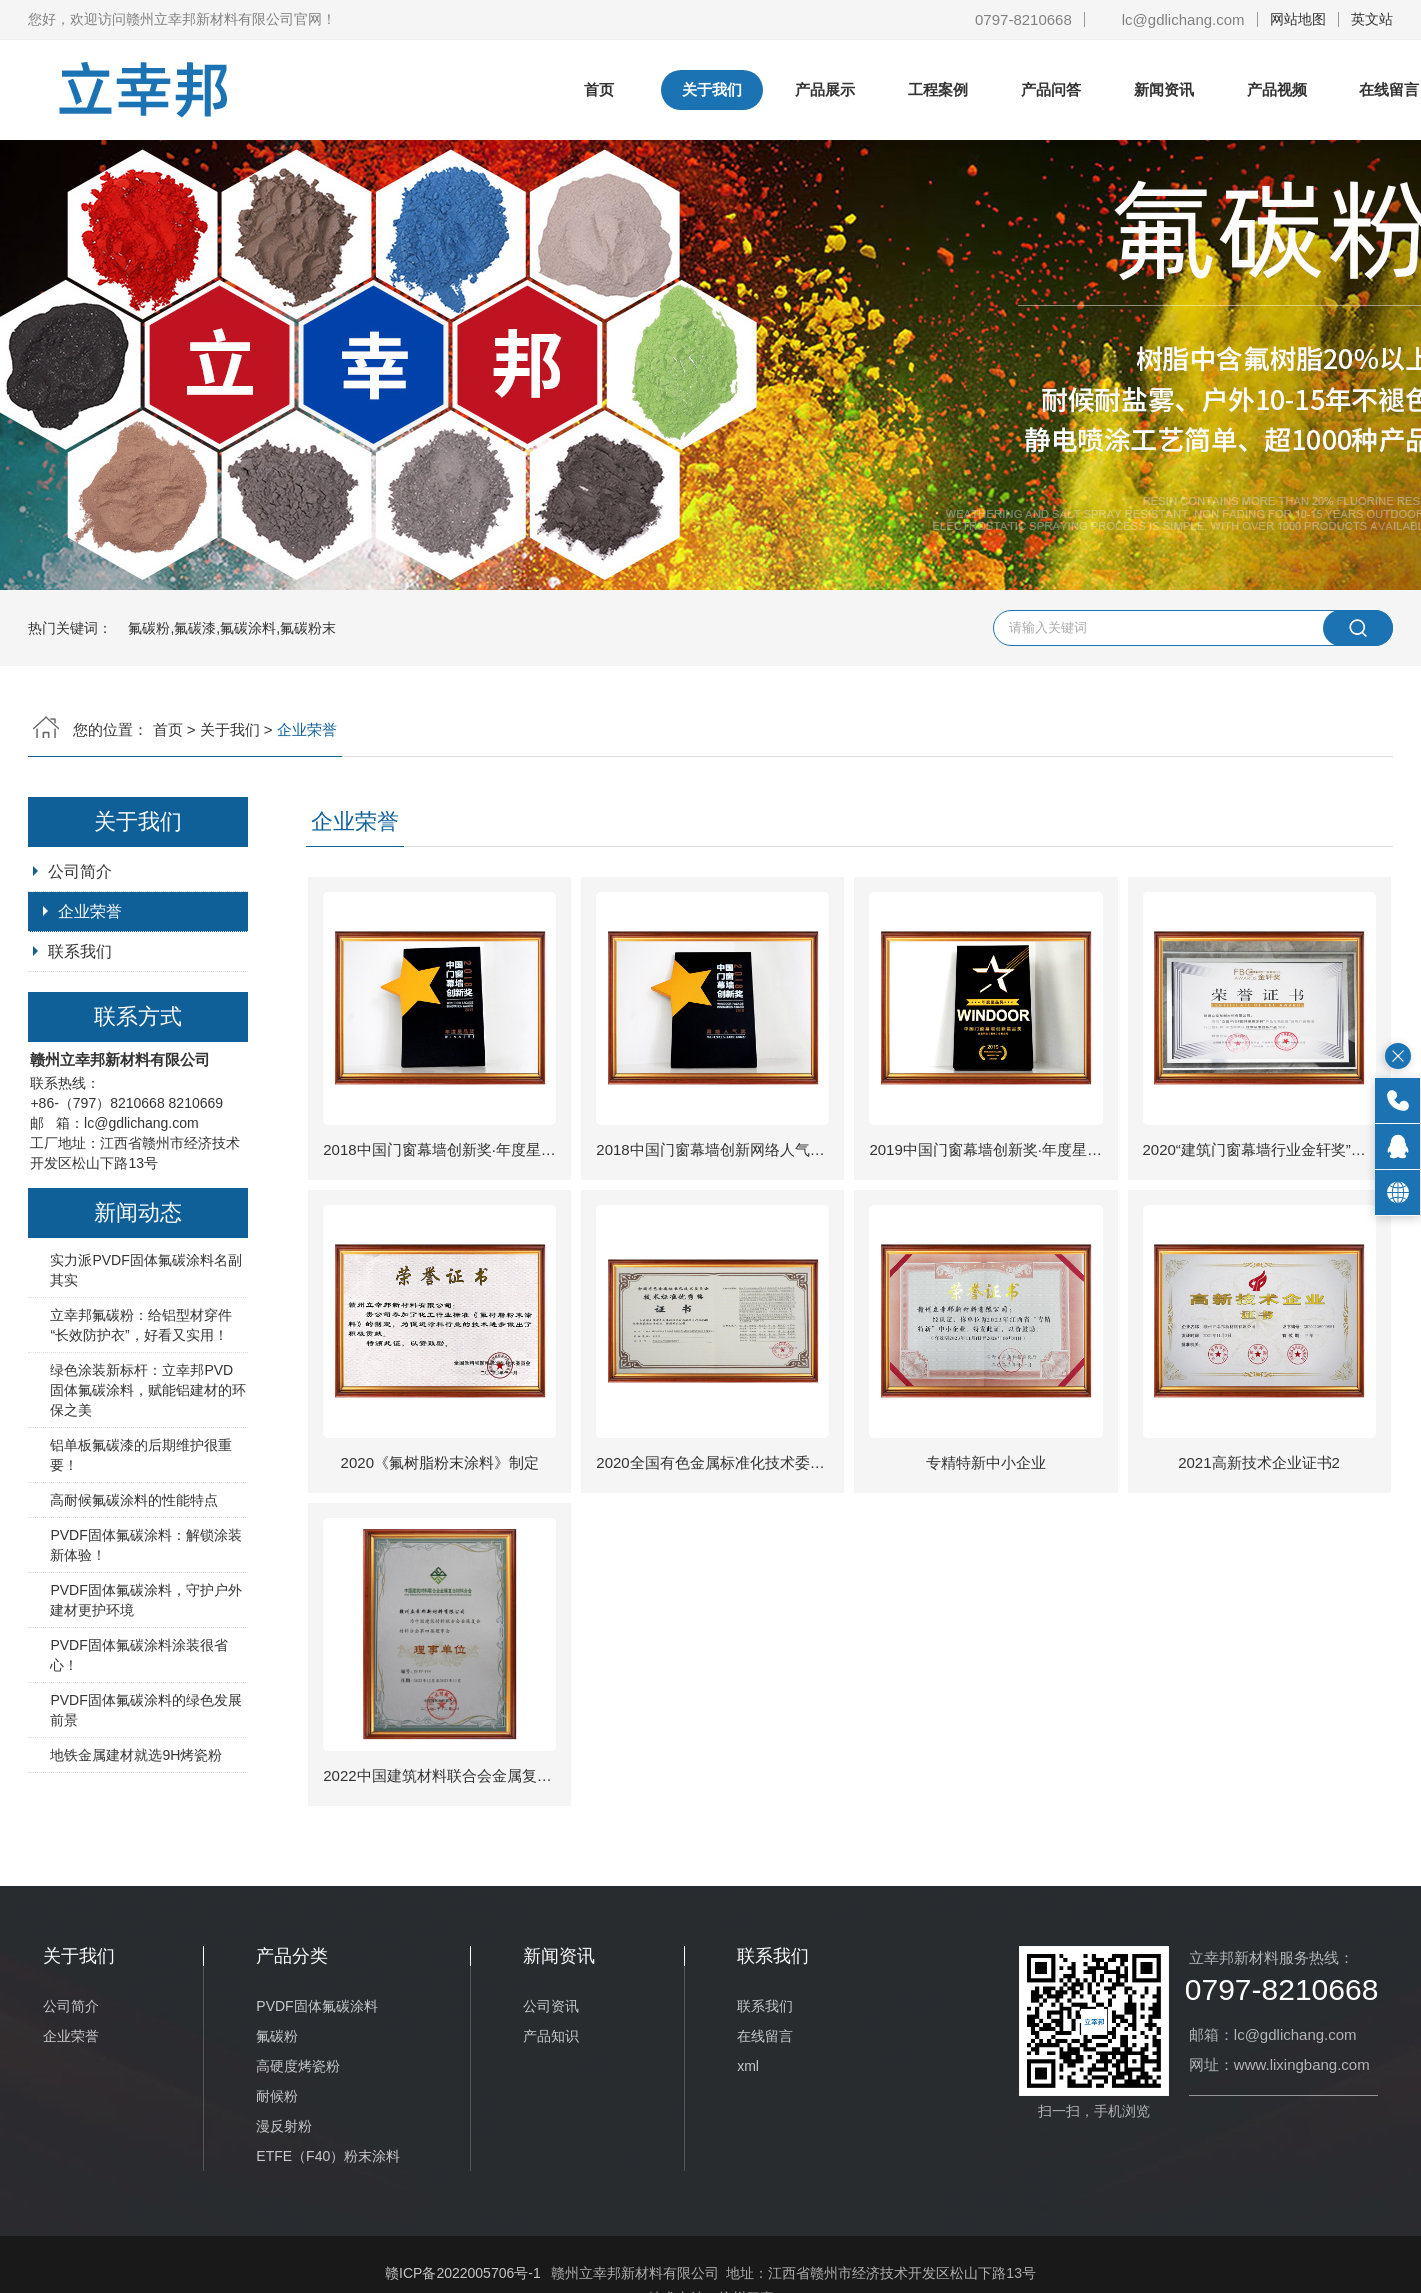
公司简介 (80, 871)
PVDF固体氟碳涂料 (316, 2006)
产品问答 (1051, 89)
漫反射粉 (284, 2126)
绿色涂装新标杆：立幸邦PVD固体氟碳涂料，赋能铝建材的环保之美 (148, 1390)
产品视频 (1277, 89)
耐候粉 (277, 2096)
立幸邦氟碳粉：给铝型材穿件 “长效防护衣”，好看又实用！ (141, 1325)
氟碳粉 (277, 2036)
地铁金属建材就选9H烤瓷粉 (136, 1755)
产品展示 (825, 89)
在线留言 (765, 2036)
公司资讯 (551, 2006)
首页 (599, 89)
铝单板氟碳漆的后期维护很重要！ (141, 1455)
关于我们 (712, 89)
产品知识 (551, 2036)
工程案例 (938, 89)
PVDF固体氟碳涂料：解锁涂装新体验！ (145, 1545)
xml (748, 2066)
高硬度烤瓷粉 (298, 2066)
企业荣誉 (90, 911)
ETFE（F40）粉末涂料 (328, 2156)
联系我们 (80, 951)
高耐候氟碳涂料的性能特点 (134, 1500)
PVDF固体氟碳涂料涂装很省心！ (138, 1655)
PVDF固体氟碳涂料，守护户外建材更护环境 (145, 1600)
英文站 (1372, 19)
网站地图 (1298, 19)
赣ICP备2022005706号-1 (463, 2273)
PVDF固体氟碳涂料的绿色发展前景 (145, 1710)
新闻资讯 (1164, 89)
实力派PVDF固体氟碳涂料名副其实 (145, 1270)
